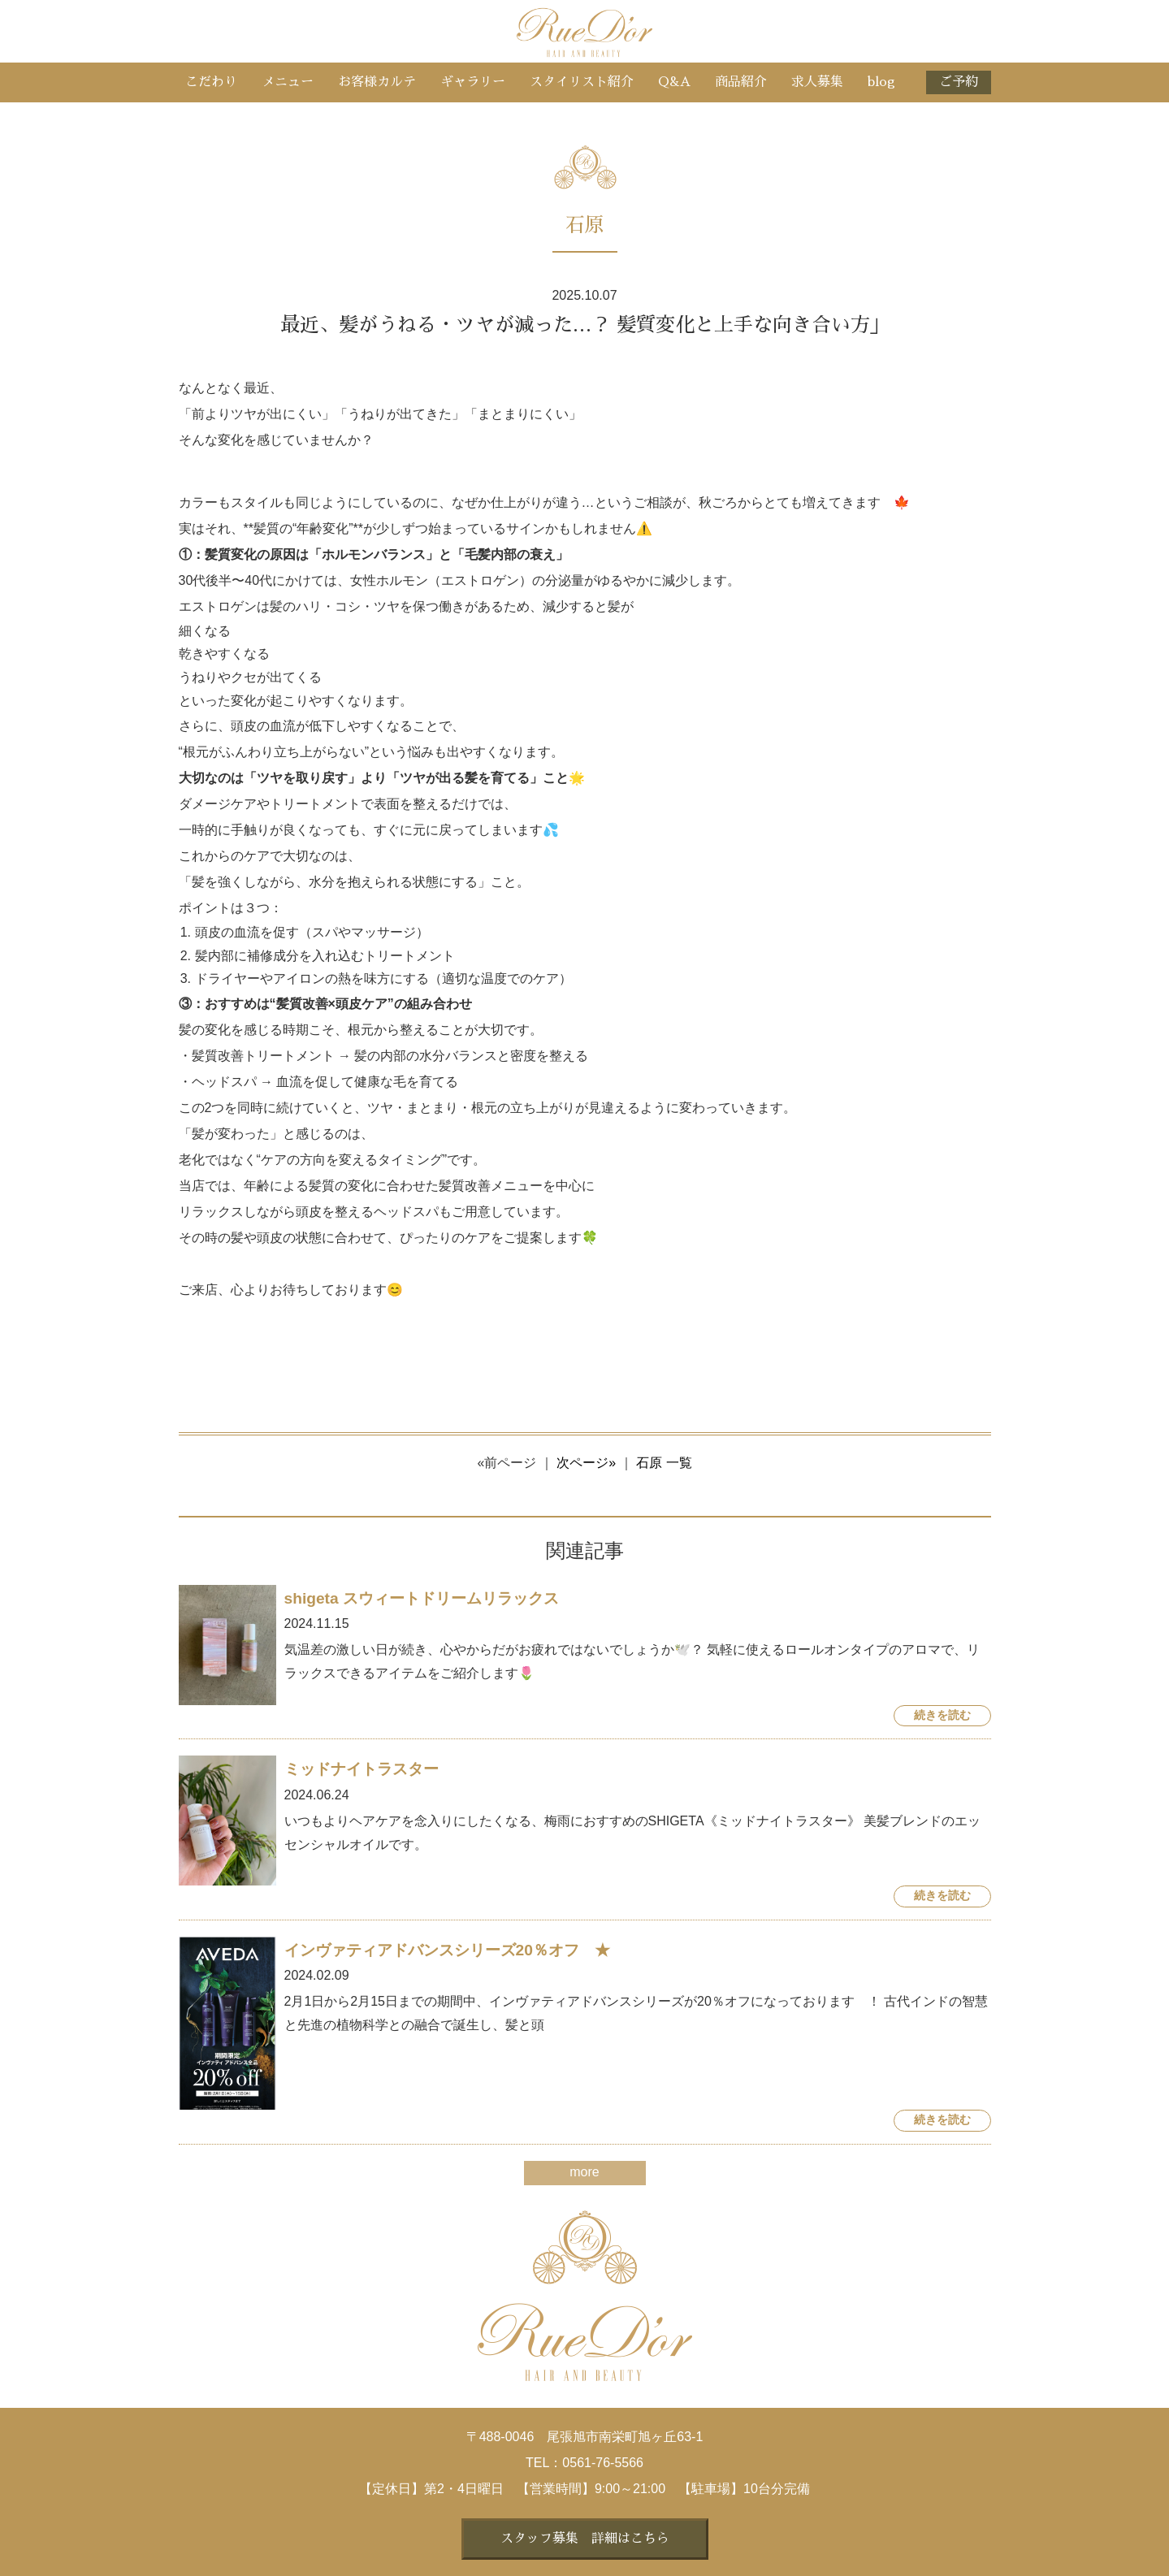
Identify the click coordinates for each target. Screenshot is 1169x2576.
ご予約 (958, 82)
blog (881, 82)
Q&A (674, 82)
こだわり (211, 82)
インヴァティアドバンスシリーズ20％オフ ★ (447, 1950)
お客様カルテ (377, 82)
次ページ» (586, 1463)
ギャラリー (472, 82)
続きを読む (942, 1715)
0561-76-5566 (602, 2463)
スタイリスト (582, 82)
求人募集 (817, 82)
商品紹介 (741, 82)
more (584, 2172)
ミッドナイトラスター (361, 1768)
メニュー (288, 82)
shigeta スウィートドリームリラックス (422, 1598)
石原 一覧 (663, 1463)
